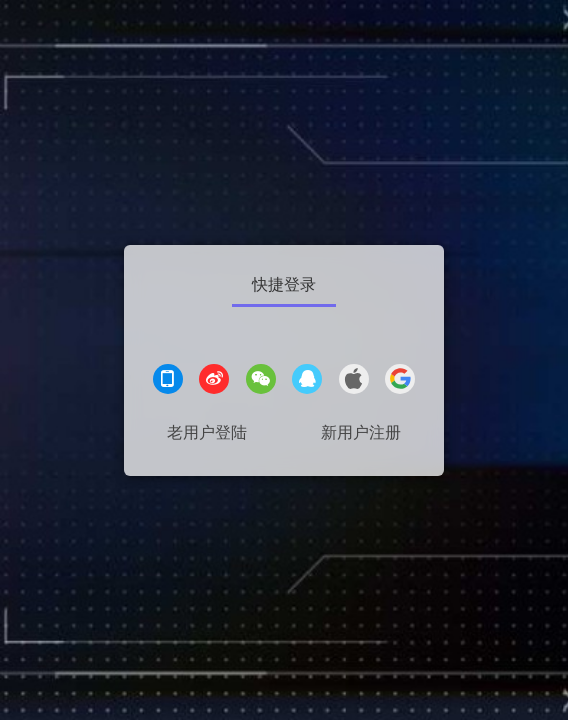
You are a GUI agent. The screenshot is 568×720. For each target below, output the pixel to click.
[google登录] (400, 381)
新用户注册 (361, 432)
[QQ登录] (307, 381)
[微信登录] (261, 381)
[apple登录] (354, 381)
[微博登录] (214, 381)
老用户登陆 (207, 432)
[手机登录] (168, 381)
